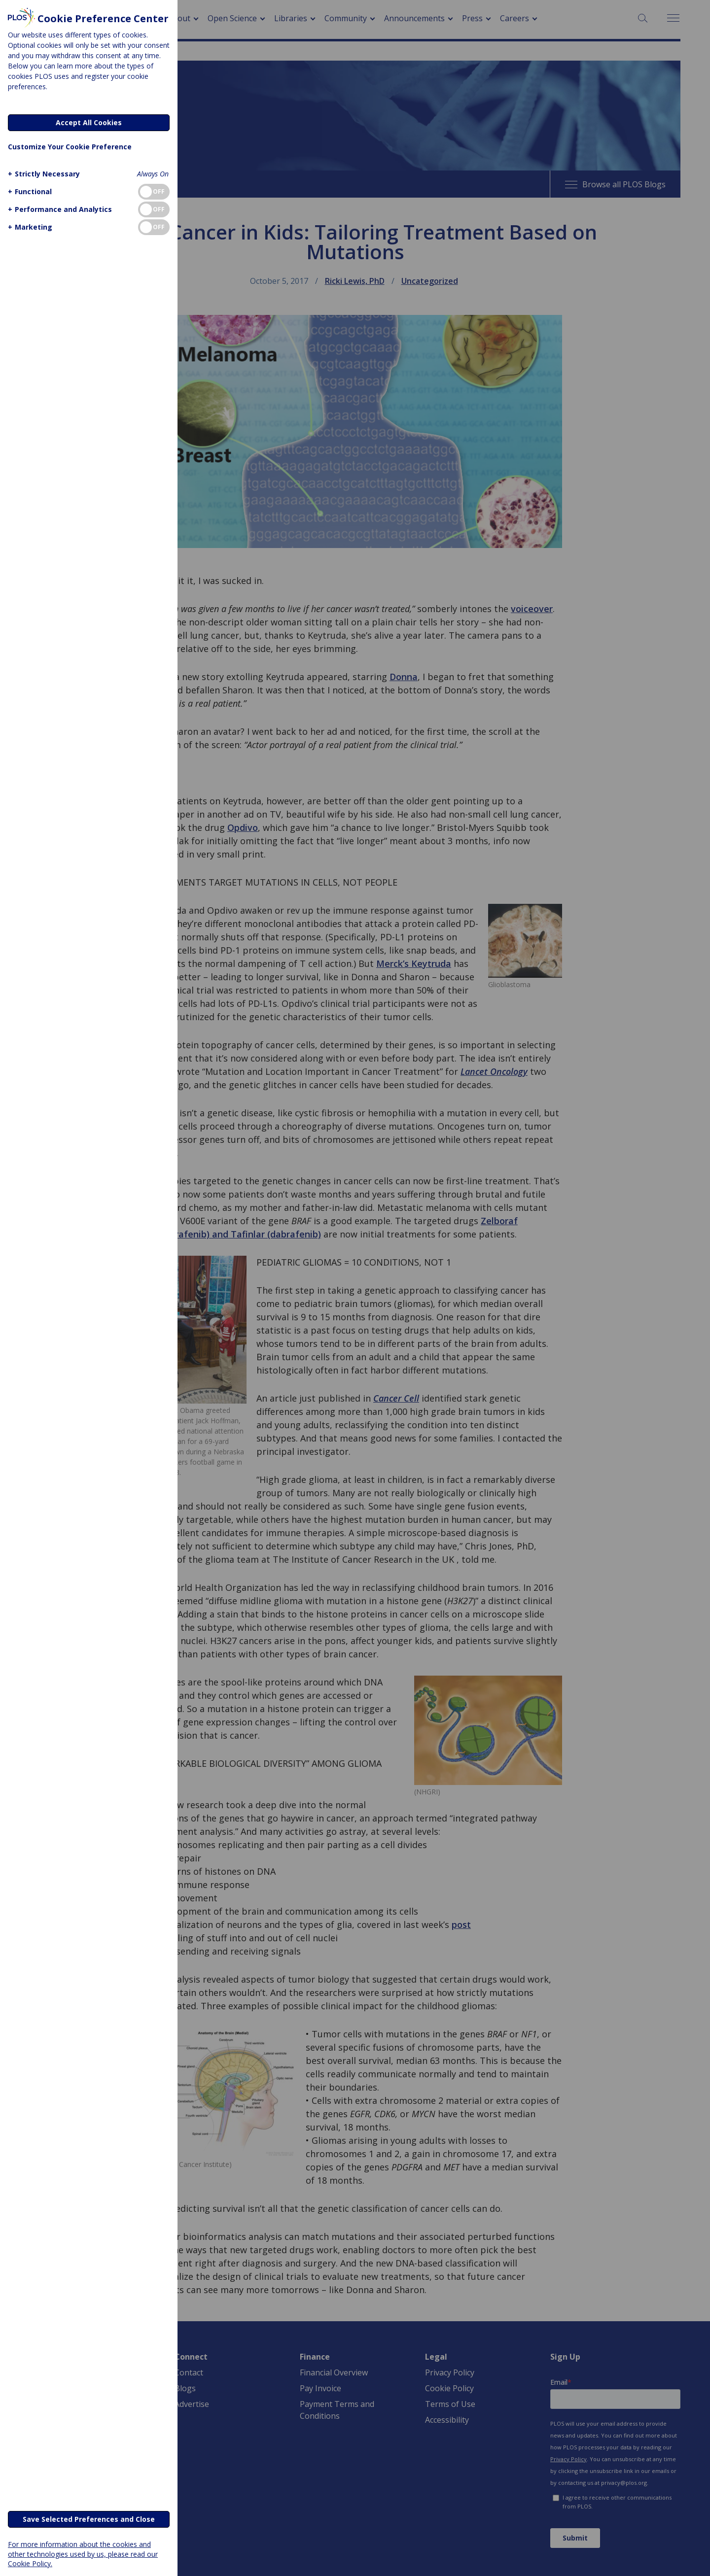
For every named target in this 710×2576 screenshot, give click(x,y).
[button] (42, 173)
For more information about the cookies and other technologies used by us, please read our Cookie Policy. (83, 2554)
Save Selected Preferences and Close (89, 2519)
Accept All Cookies (89, 122)
